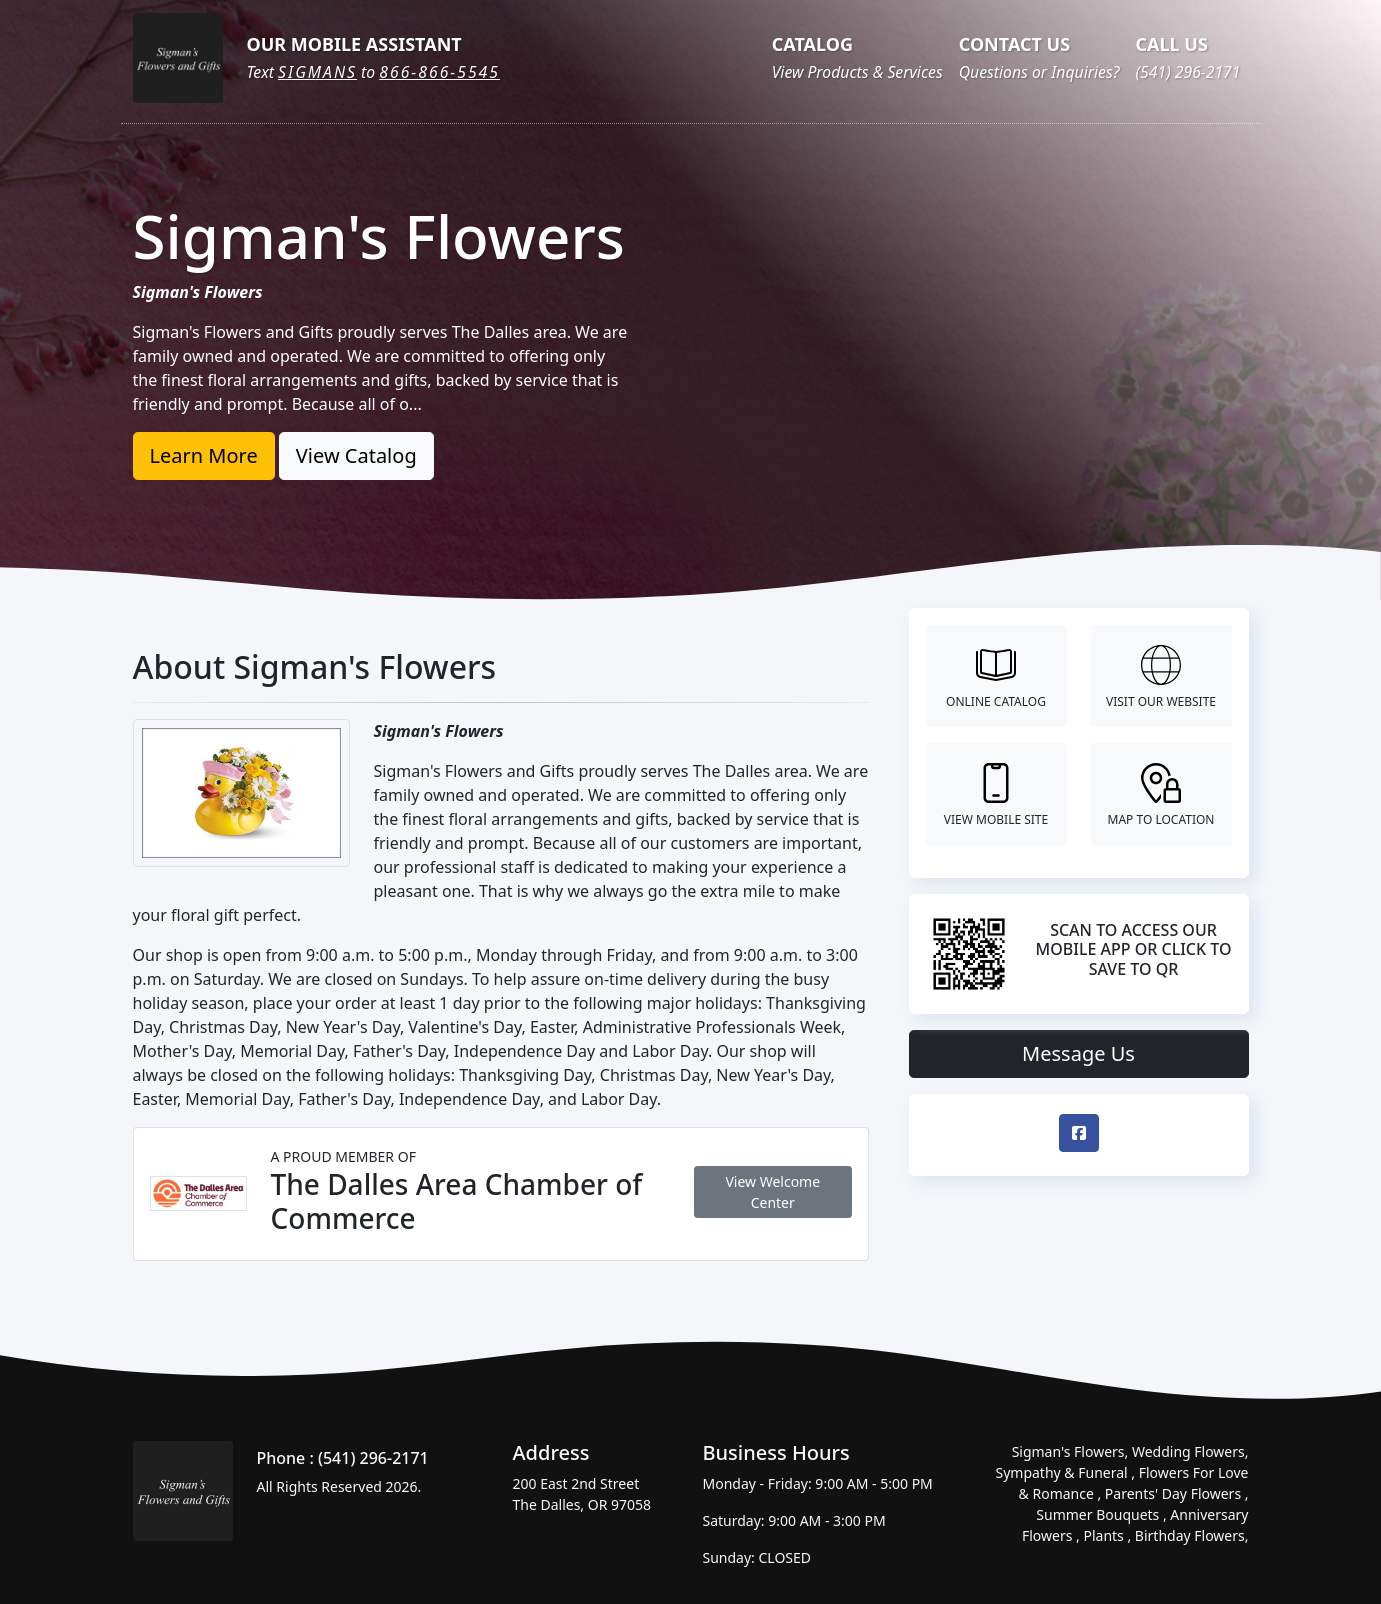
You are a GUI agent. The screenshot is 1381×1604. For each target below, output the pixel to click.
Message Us (1078, 1053)
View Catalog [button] (356, 455)
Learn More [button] (204, 455)
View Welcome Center (772, 1192)
